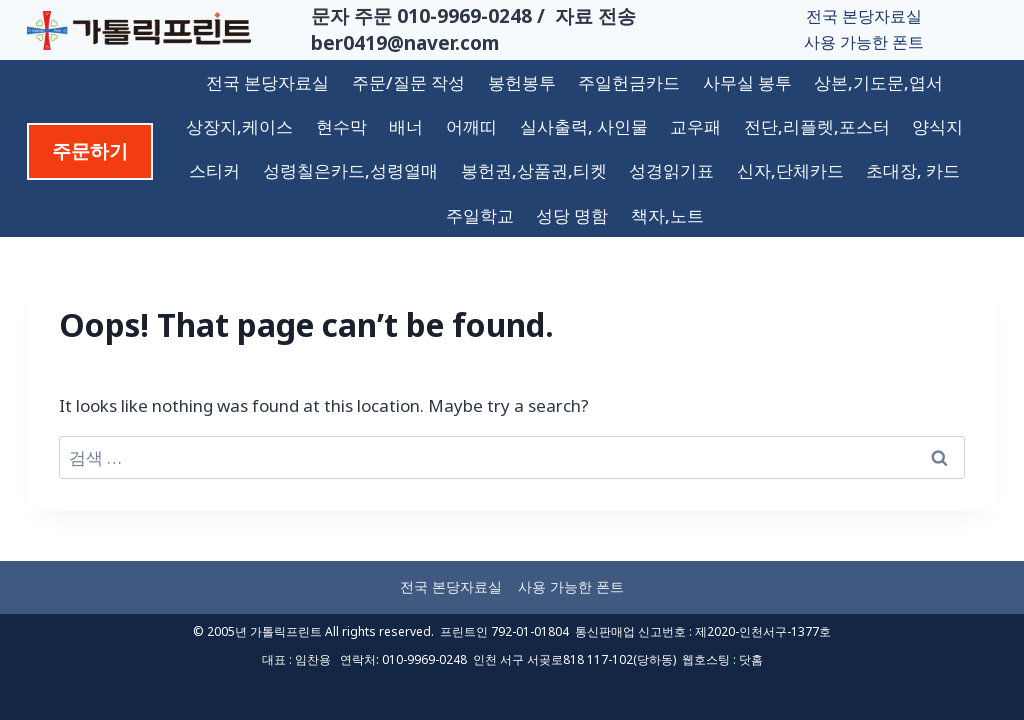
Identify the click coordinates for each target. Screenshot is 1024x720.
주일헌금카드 (629, 82)
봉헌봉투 (522, 82)
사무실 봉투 (747, 82)
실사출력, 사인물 (584, 126)
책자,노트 (667, 215)
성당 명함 (572, 215)
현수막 (341, 126)
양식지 (937, 126)
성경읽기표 (671, 170)
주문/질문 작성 (408, 82)
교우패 (695, 126)
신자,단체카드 (790, 170)
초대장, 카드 (913, 170)
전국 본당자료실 (864, 16)
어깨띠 (471, 126)
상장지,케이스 (239, 126)
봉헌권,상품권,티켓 (534, 170)
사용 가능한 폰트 (864, 42)
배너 (406, 126)
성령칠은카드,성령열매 (350, 170)
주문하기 (90, 151)
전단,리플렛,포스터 (817, 126)
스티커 (214, 170)
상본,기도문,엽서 (878, 82)
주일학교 (480, 215)
